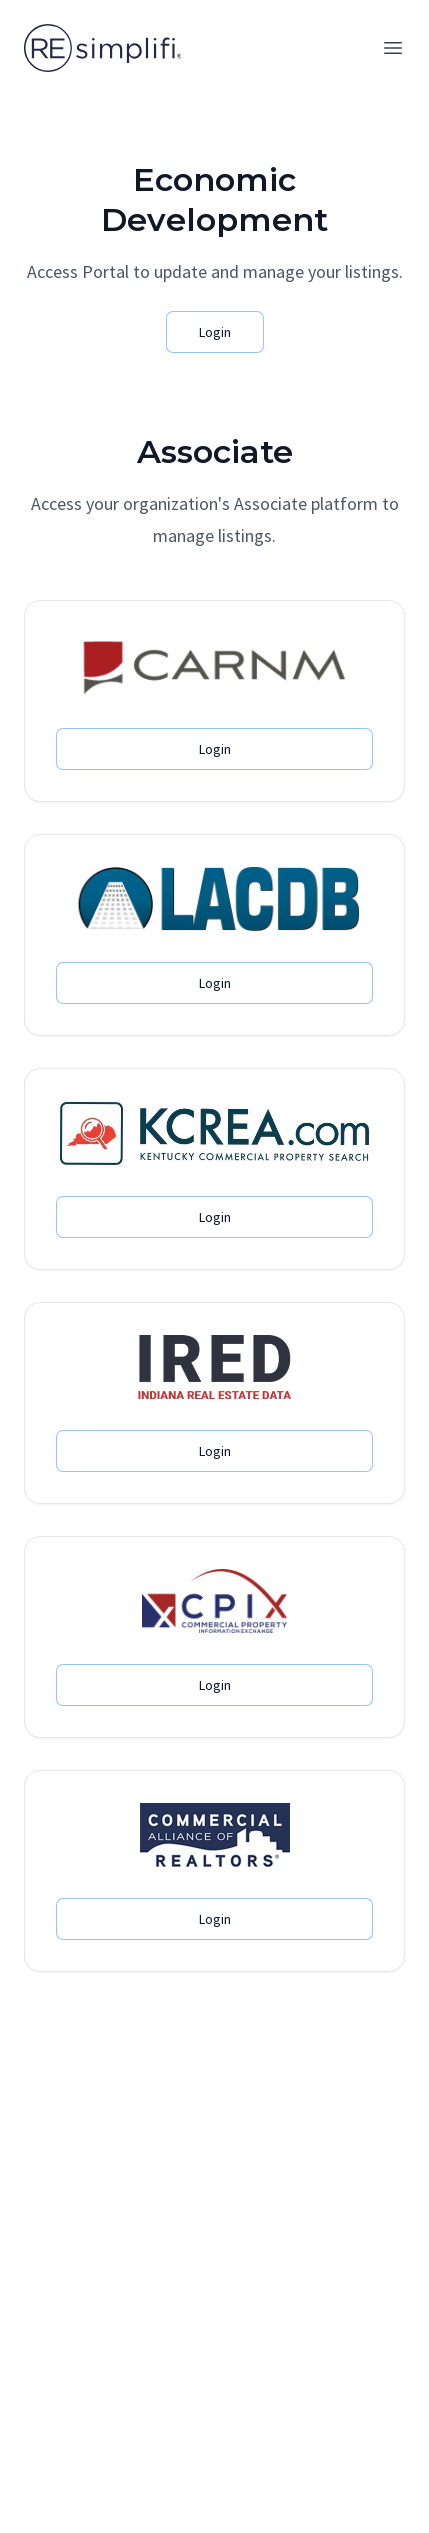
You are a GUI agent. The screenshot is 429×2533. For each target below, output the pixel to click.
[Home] (102, 48)
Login (215, 332)
